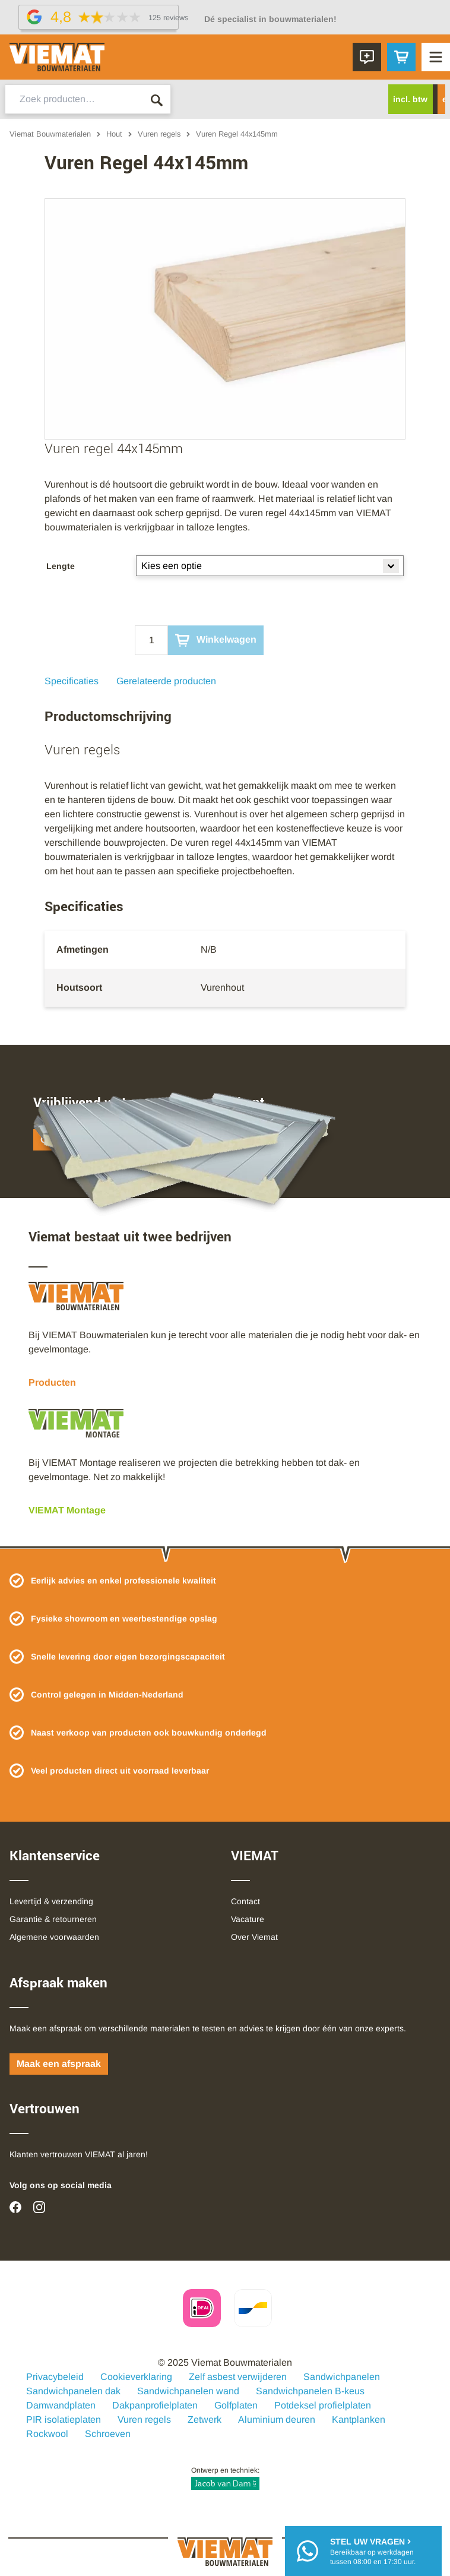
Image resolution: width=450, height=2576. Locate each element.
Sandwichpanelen (341, 2377)
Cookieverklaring (136, 2377)
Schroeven (108, 2434)
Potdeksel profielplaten (322, 2405)
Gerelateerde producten (166, 681)
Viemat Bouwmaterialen (50, 133)
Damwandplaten (61, 2405)
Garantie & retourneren (53, 1919)
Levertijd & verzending (51, 1901)
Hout (114, 133)
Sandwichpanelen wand (188, 2391)
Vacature (247, 1919)
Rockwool (47, 2434)
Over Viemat (254, 1937)
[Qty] (151, 640)
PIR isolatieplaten (63, 2419)
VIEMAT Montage (67, 1510)
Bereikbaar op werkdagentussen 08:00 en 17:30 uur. (373, 2551)
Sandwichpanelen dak (73, 2391)
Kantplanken (358, 2419)
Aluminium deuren (276, 2419)
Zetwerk (204, 2419)
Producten (52, 1382)
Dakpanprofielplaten (155, 2405)
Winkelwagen (215, 640)
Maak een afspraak (59, 2064)
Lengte (60, 566)
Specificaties (72, 681)
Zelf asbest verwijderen (238, 2377)
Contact (245, 1901)
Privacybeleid (55, 2377)
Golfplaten (236, 2405)
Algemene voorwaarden (54, 1937)
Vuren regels (159, 133)
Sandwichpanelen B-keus (310, 2391)
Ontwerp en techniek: (225, 2478)
